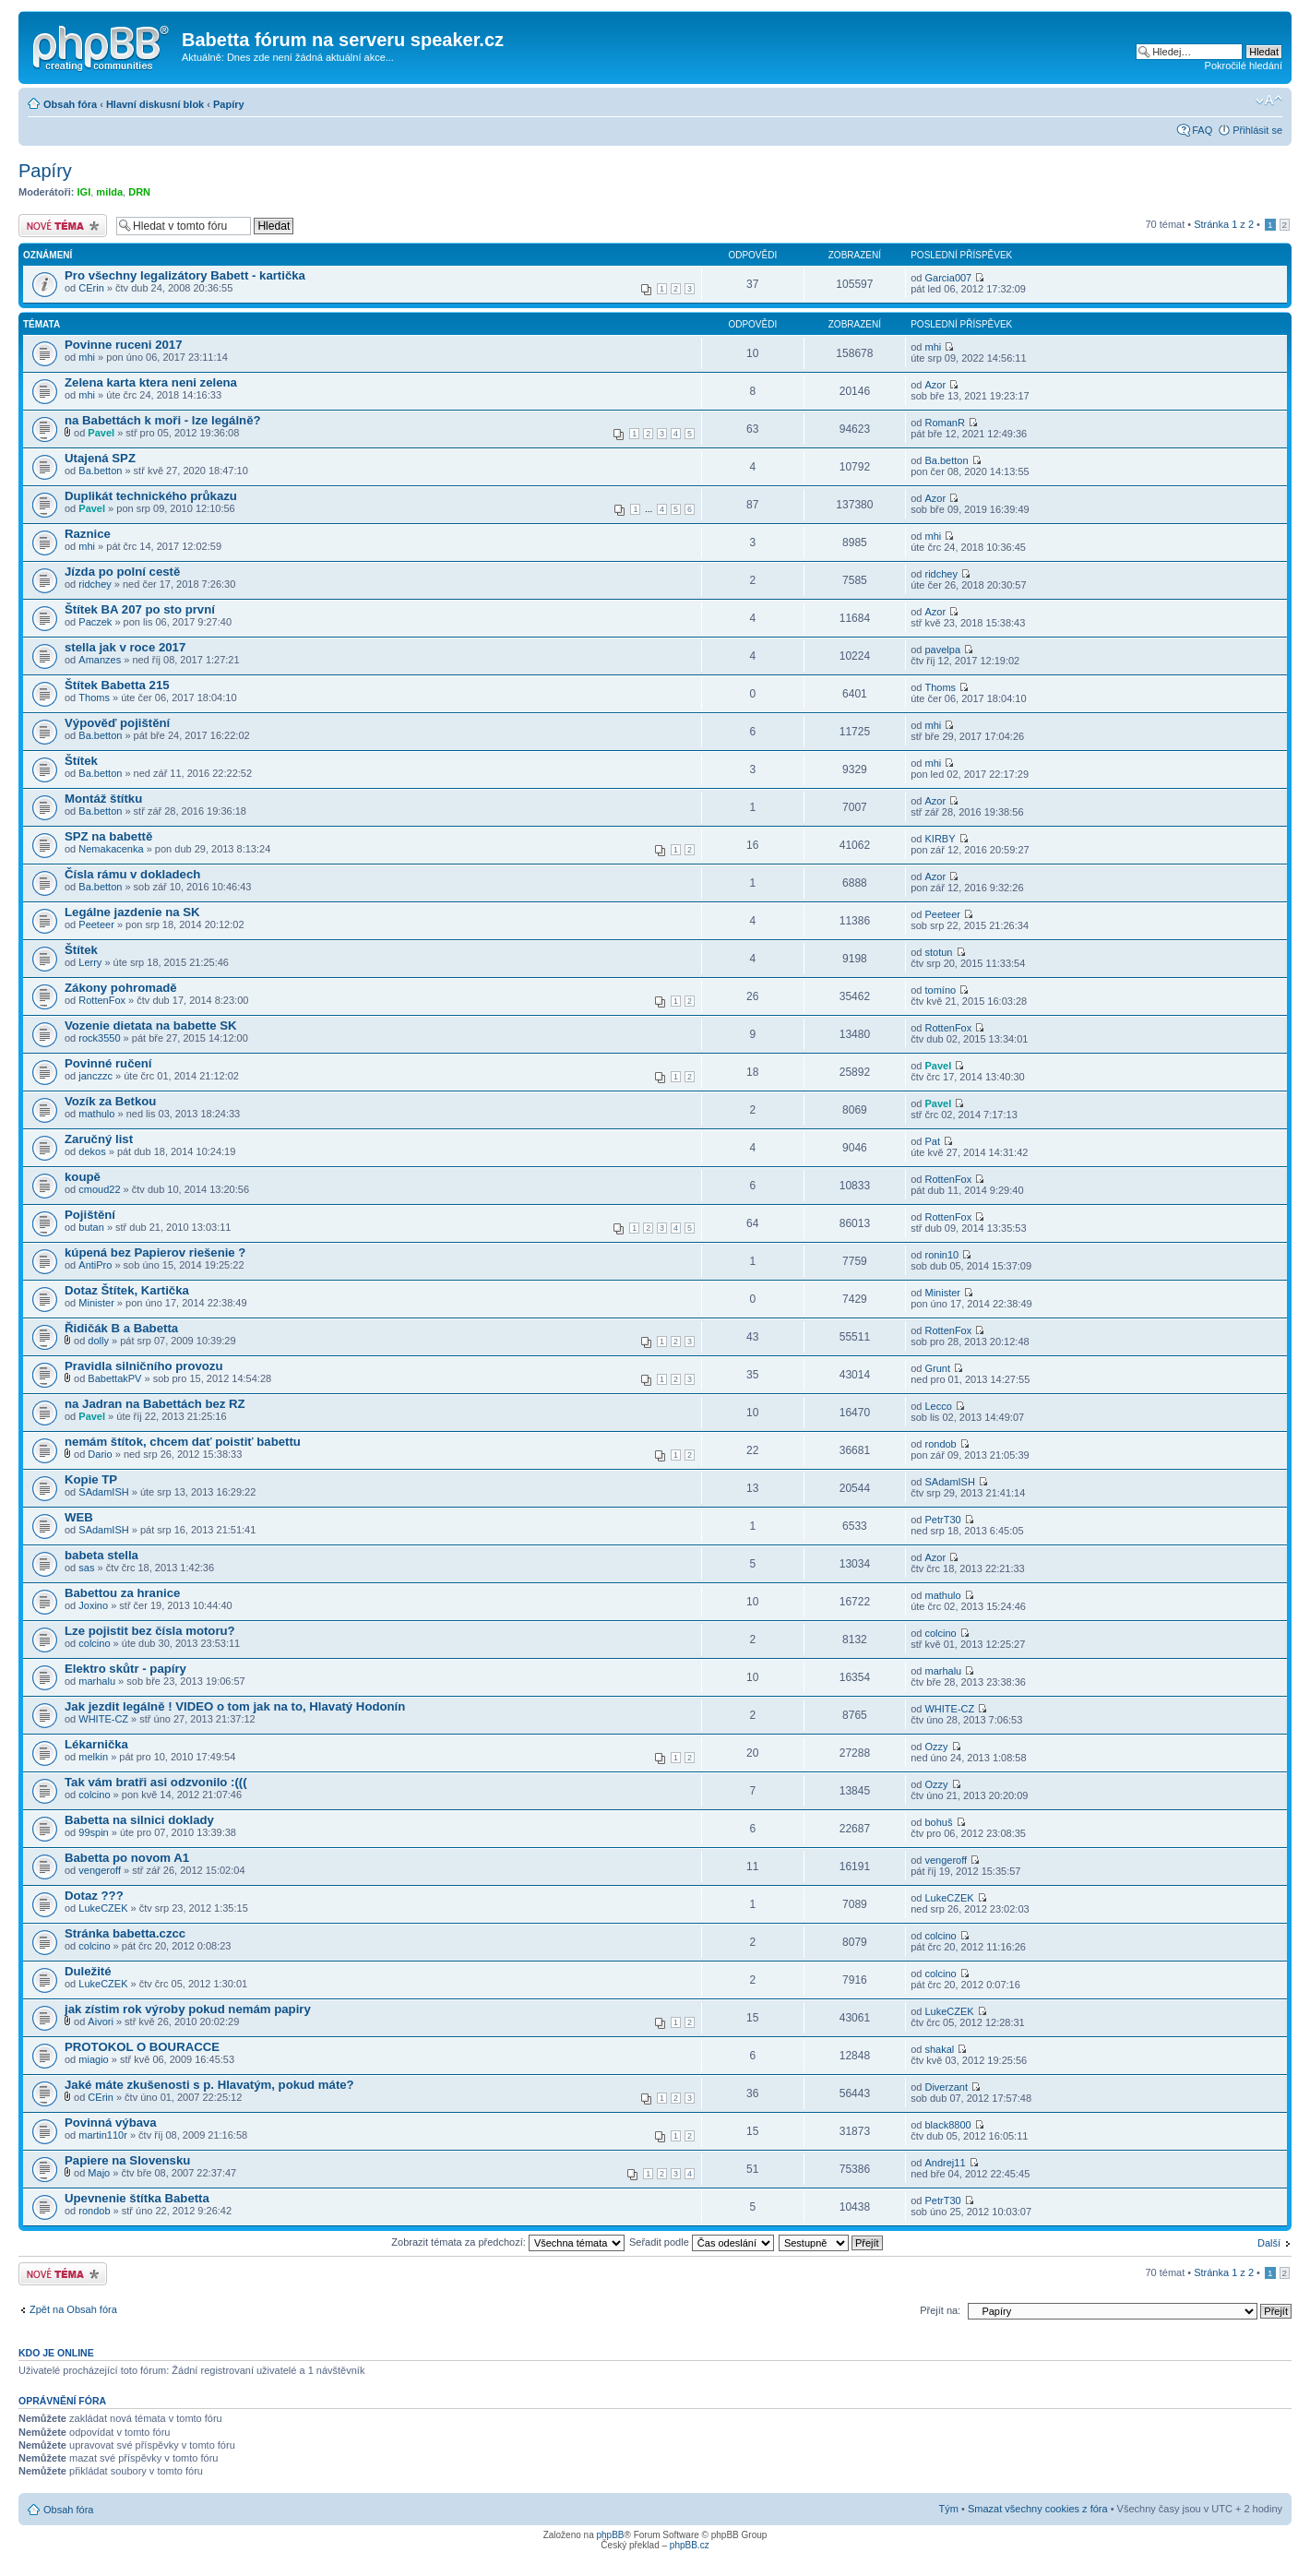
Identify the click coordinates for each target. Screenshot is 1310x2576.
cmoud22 (99, 1189)
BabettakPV (114, 1378)
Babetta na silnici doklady (139, 1820)
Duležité (88, 1971)
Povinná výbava (111, 2122)
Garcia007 (947, 277)
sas (86, 1567)
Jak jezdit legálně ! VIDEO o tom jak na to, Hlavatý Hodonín (235, 1706)
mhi (86, 357)
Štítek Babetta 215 (117, 685)
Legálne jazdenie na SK (132, 912)
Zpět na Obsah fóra (73, 2309)
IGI (84, 191)
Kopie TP (91, 1479)
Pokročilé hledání (1243, 65)
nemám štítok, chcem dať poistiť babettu (183, 1442)
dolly (98, 1340)
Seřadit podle (701, 2242)
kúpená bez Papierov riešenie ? (155, 1252)
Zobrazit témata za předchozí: (508, 2242)
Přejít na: (940, 2310)
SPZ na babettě (108, 836)
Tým (949, 2508)
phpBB (610, 2535)
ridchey (94, 584)
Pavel (101, 432)
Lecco (937, 1406)
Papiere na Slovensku (127, 2160)
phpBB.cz (689, 2545)
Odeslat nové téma (62, 225)
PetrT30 (942, 1519)
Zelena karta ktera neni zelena (151, 382)
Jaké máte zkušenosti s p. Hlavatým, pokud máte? (209, 2085)
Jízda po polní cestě (122, 571)
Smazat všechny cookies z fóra (1038, 2508)
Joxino (93, 1605)
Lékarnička (96, 1744)
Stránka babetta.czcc (125, 1933)
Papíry (228, 104)
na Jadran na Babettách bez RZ (155, 1404)
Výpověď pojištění (117, 723)
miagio (93, 2059)
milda (109, 191)
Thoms (94, 697)
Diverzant (945, 2087)
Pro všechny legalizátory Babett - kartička (185, 275)
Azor (935, 384)
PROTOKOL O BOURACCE (142, 2047)
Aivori (100, 2021)
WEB (79, 1517)
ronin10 (941, 1254)
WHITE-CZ (103, 1718)
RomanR (944, 422)
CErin (91, 287)
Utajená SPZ (100, 458)
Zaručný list (99, 1139)
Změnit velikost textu (1269, 100)
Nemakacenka (110, 848)
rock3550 (99, 1038)
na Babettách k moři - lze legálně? (163, 420)
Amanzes (99, 659)
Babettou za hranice (122, 1593)
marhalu (96, 1681)
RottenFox (101, 1000)
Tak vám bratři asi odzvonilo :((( (156, 1782)
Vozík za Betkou (110, 1101)
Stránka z (1224, 224)
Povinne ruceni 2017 (124, 345)
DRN (139, 191)
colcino (94, 1643)
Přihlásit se (1257, 130)
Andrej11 (944, 2162)
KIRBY (939, 838)
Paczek (95, 621)
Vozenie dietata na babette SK (151, 1025)
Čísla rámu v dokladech (132, 874)
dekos (91, 1151)
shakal (939, 2049)
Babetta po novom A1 (127, 1858)
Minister (96, 1302)
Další (1268, 2242)
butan (91, 1227)
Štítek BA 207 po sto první (140, 609)
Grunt (937, 1368)
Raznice (88, 534)
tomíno (940, 990)
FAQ (1202, 130)
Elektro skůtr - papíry (125, 1669)
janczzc (95, 1075)
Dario (100, 1454)
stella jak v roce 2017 (125, 647)
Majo (99, 2172)
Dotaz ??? (94, 1895)
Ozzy (935, 1746)
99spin (93, 1832)
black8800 (947, 2124)
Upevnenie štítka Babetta (137, 2198)
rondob (940, 1443)
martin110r (102, 2135)
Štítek (81, 761)
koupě (83, 1177)
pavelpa (942, 649)
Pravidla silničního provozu (143, 1366)
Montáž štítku (103, 798)
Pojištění (90, 1215)
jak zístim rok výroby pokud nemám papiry (188, 2009)
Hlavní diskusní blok (155, 104)
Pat (932, 1141)
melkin (93, 1756)
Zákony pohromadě (121, 988)
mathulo (96, 1113)
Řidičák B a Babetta (121, 1328)
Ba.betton (100, 470)
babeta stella (101, 1555)
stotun (938, 952)
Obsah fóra (70, 104)
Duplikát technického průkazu (151, 496)
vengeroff (99, 1870)
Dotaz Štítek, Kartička (127, 1290)
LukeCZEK (102, 1908)
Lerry (89, 962)
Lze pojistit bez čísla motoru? (150, 1631)
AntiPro (95, 1264)
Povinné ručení (108, 1063)
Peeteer (96, 924)
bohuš (938, 1822)
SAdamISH (103, 1491)
